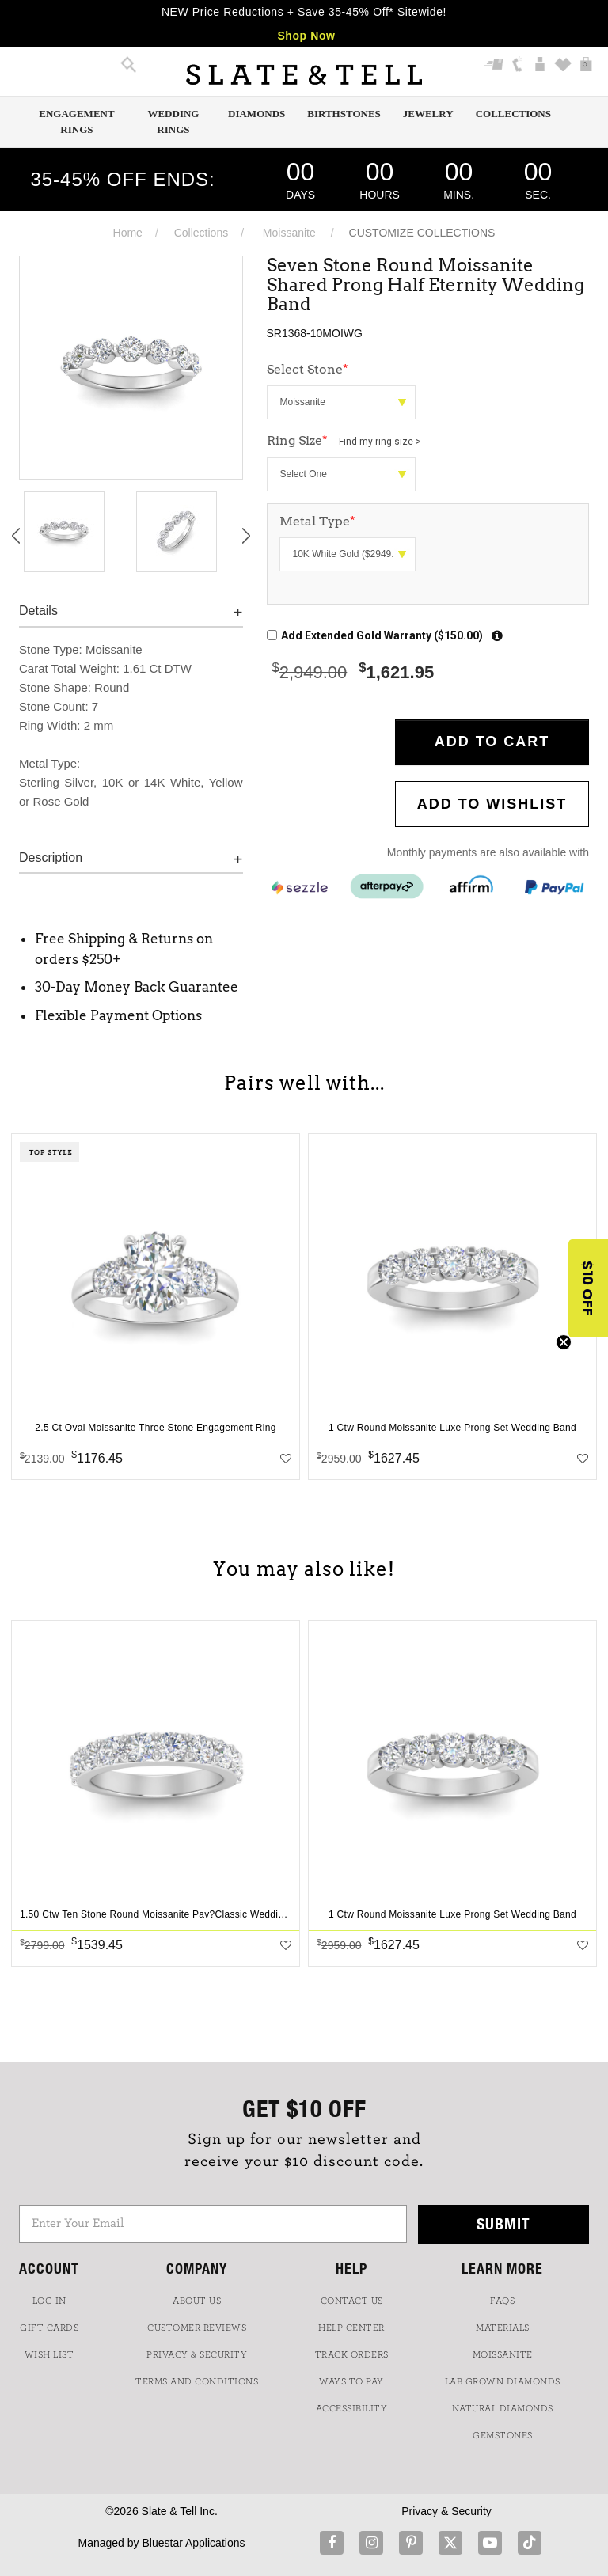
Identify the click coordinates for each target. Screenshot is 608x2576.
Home (127, 232)
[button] (588, 1288)
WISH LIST (49, 2354)
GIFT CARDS (49, 2327)
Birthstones (344, 114)
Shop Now (306, 35)
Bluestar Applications (193, 2542)
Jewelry (428, 114)
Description (50, 857)
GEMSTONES (503, 2435)
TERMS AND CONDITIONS (196, 2381)
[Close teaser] (564, 1342)
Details (38, 610)
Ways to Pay (351, 2381)
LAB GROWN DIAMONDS (502, 2381)
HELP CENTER (351, 2327)
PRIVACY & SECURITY (196, 2354)
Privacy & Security (446, 2511)
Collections (513, 114)
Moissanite (289, 232)
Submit (503, 2223)
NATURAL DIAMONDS (502, 2408)
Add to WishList (492, 804)
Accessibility (352, 2408)
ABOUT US (197, 2300)
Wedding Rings (173, 121)
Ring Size (344, 440)
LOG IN (49, 2300)
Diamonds (256, 114)
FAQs (502, 2300)
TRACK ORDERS (352, 2354)
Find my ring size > (380, 441)
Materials (503, 2327)
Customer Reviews (196, 2327)
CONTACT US (352, 2300)
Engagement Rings (76, 121)
